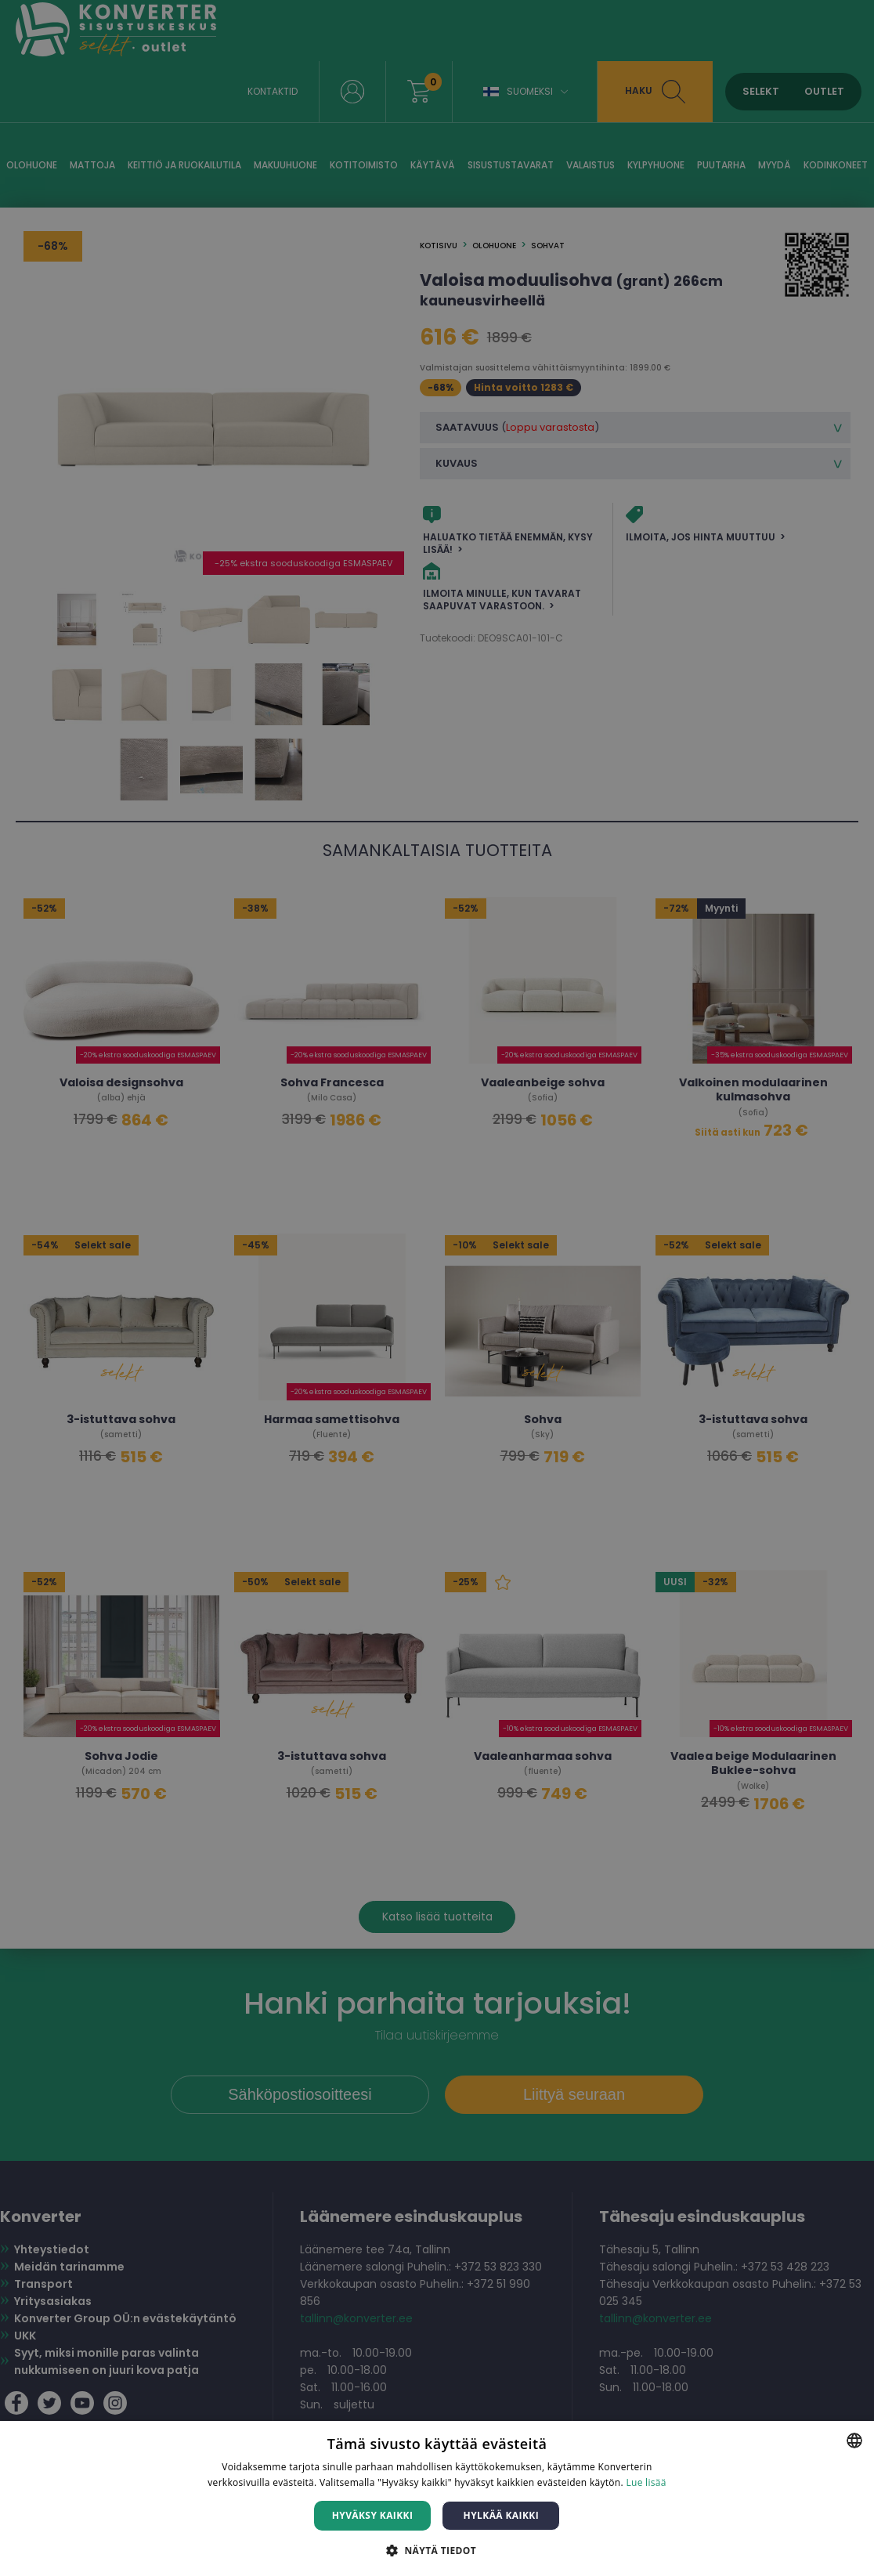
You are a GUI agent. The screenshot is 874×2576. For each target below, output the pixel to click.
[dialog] (437, 1288)
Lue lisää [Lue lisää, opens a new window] (646, 2482)
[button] (437, 2549)
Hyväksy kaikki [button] (373, 2515)
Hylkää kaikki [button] (501, 2515)
